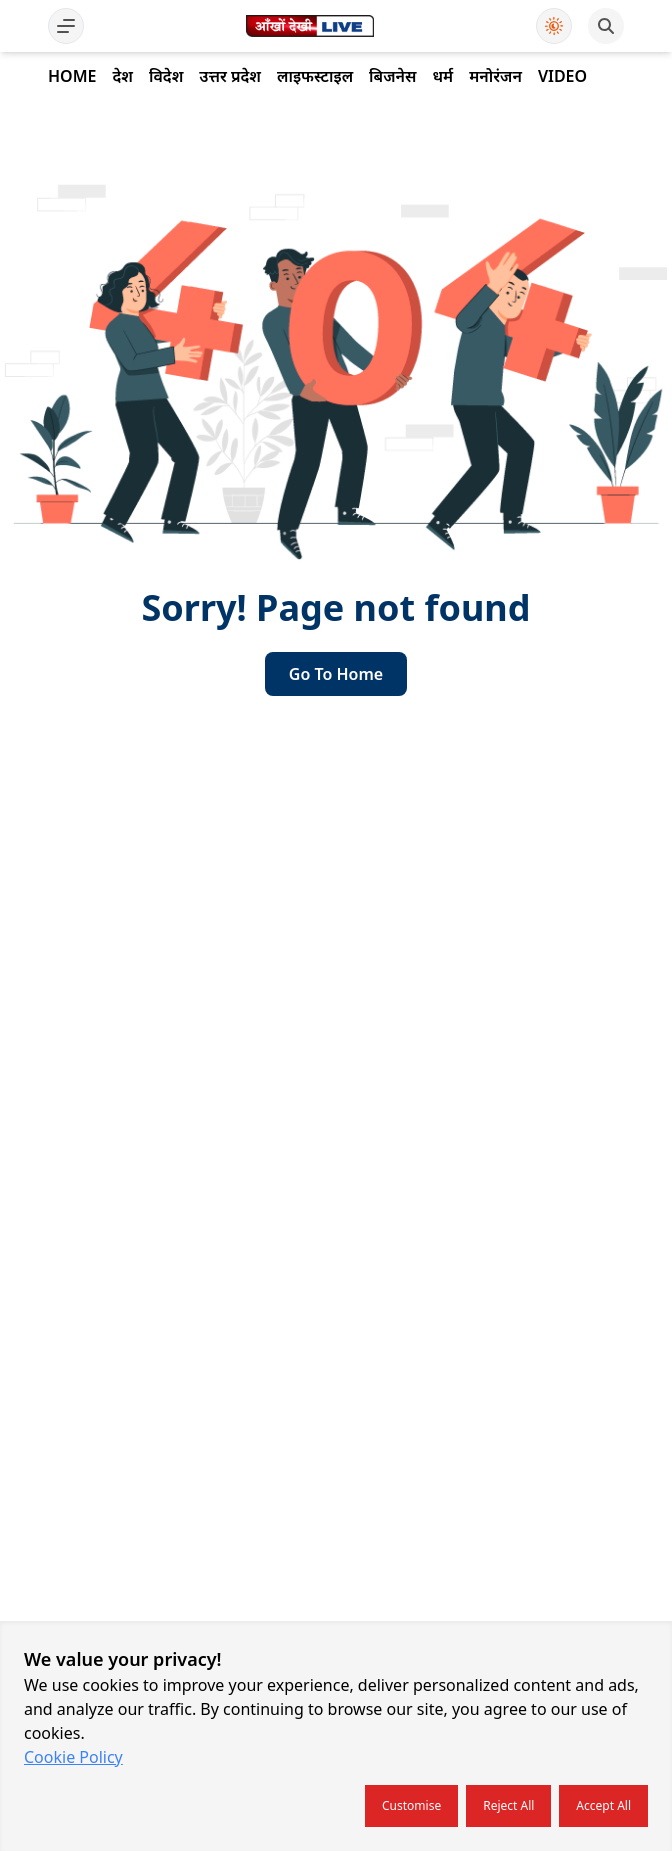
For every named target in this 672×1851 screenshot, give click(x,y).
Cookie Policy (73, 1757)
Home (72, 76)
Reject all (508, 1805)
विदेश (166, 76)
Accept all (603, 1805)
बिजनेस (392, 76)
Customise (411, 1805)
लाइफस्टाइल (315, 76)
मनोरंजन (495, 76)
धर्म (442, 76)
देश (122, 76)
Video (562, 76)
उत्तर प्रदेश (230, 76)
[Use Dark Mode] (554, 26)
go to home (336, 674)
